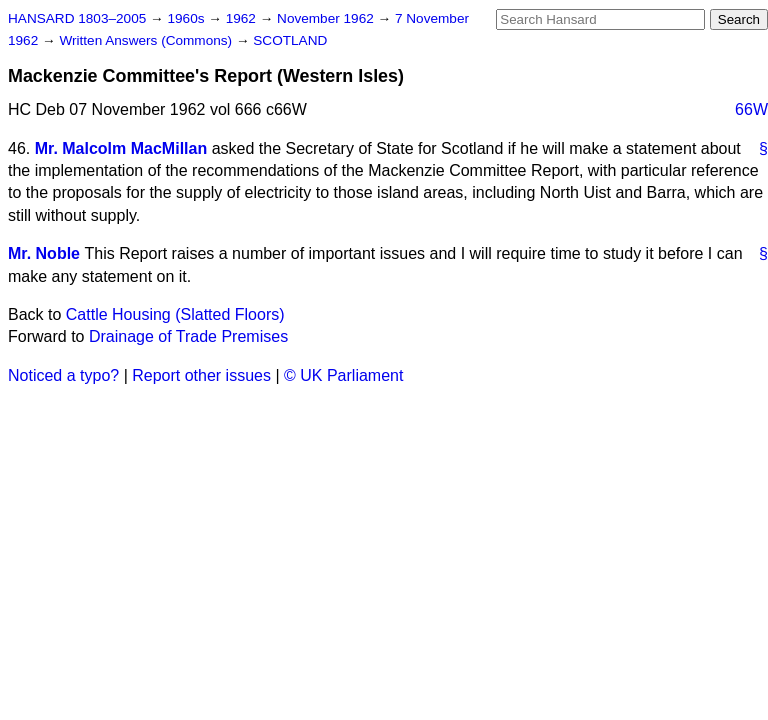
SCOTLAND (290, 40)
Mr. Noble (44, 253)
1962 (243, 18)
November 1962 (327, 18)
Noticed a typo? (63, 375)
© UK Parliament (343, 375)
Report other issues (201, 375)
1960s (187, 18)
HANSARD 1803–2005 (77, 18)
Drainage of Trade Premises (188, 336)
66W (751, 109)
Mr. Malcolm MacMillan (121, 148)
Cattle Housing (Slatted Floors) (175, 314)
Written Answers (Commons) (147, 40)
